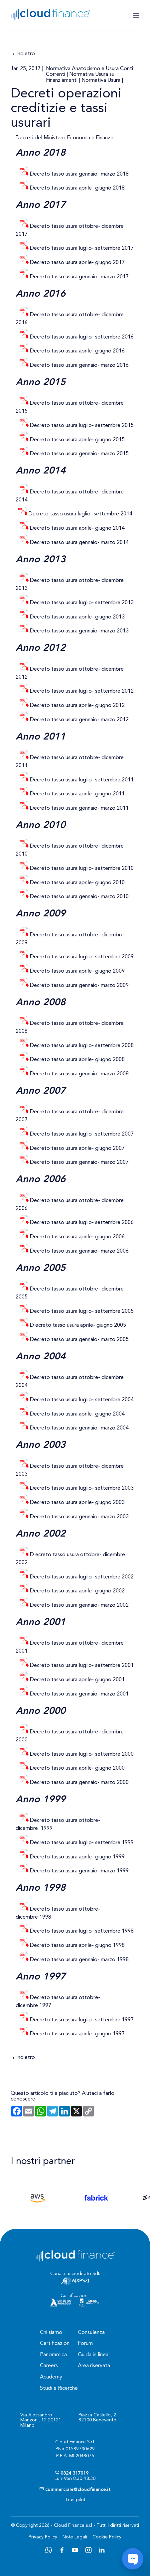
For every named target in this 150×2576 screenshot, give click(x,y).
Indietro (23, 54)
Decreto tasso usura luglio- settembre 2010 (82, 868)
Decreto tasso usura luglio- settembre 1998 (82, 1931)
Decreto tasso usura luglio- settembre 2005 (82, 1311)
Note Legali (75, 2537)
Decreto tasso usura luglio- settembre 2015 (82, 425)
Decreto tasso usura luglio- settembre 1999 (82, 1842)
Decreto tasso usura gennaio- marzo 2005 (79, 1339)
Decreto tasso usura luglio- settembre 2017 (82, 248)
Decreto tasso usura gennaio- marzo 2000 (79, 1782)
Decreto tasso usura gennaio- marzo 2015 (79, 454)
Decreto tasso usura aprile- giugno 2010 (77, 882)
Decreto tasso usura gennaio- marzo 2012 (79, 720)
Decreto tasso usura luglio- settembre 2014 (80, 514)
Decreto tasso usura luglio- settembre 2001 (82, 1665)
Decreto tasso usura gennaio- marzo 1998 (79, 1960)
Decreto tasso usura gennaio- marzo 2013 (79, 631)
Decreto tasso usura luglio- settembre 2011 (82, 780)
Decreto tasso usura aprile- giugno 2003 (77, 1502)
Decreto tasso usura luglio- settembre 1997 (82, 2020)
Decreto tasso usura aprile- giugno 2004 (77, 1414)
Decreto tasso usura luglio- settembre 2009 (82, 957)
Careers (49, 2366)
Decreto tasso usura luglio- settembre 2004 (82, 1400)
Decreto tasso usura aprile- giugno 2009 (77, 971)
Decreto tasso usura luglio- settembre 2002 (81, 1577)
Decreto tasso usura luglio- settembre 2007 (82, 1134)
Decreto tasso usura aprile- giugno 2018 (77, 188)
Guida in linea (93, 2355)
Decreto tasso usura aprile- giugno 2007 (77, 1148)
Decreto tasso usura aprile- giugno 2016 (77, 351)
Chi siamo (51, 2332)
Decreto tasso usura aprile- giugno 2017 (77, 262)
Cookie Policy (106, 2537)
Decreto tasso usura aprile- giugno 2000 (77, 1768)
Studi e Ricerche (59, 2388)
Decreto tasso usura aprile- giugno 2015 (77, 440)
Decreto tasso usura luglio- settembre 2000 (82, 1754)
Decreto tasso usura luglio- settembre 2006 (82, 1222)
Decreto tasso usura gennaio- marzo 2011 (79, 808)
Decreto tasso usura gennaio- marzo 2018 (79, 174)
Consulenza (91, 2332)
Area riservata (94, 2366)
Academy (51, 2377)
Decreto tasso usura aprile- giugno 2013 (77, 617)
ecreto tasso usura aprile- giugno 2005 (80, 1325)
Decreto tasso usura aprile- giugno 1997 (77, 2034)
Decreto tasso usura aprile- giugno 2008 (77, 1059)
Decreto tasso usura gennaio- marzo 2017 (79, 277)
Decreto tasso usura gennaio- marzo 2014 (79, 542)
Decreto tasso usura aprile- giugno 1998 (77, 1945)
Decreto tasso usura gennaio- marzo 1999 (79, 1871)
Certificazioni (55, 2343)
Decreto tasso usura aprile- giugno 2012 (77, 705)
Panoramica (53, 2355)
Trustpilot (75, 2500)
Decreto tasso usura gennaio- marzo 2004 (79, 1428)
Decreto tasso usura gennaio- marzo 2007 (79, 1162)
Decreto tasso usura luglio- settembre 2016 (81, 337)
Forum (85, 2343)
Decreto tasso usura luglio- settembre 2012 (82, 691)
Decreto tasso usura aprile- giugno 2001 (77, 1680)
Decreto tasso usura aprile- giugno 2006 (77, 1237)
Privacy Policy (43, 2537)
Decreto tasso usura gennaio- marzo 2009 (79, 985)
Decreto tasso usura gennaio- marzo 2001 (79, 1694)
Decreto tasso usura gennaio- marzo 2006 (79, 1251)
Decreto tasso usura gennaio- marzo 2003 (79, 1517)
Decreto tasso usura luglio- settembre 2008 (82, 1045)
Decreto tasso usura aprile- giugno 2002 (77, 1591)
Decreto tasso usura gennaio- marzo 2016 (79, 365)
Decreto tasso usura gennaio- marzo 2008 (79, 1074)
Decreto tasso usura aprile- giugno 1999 (77, 1857)
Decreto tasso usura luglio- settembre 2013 (82, 603)
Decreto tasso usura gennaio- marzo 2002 (79, 1605)
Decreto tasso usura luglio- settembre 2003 (82, 1488)
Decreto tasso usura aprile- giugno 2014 (77, 528)
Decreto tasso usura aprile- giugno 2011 (77, 794)
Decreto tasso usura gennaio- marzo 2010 (79, 896)
